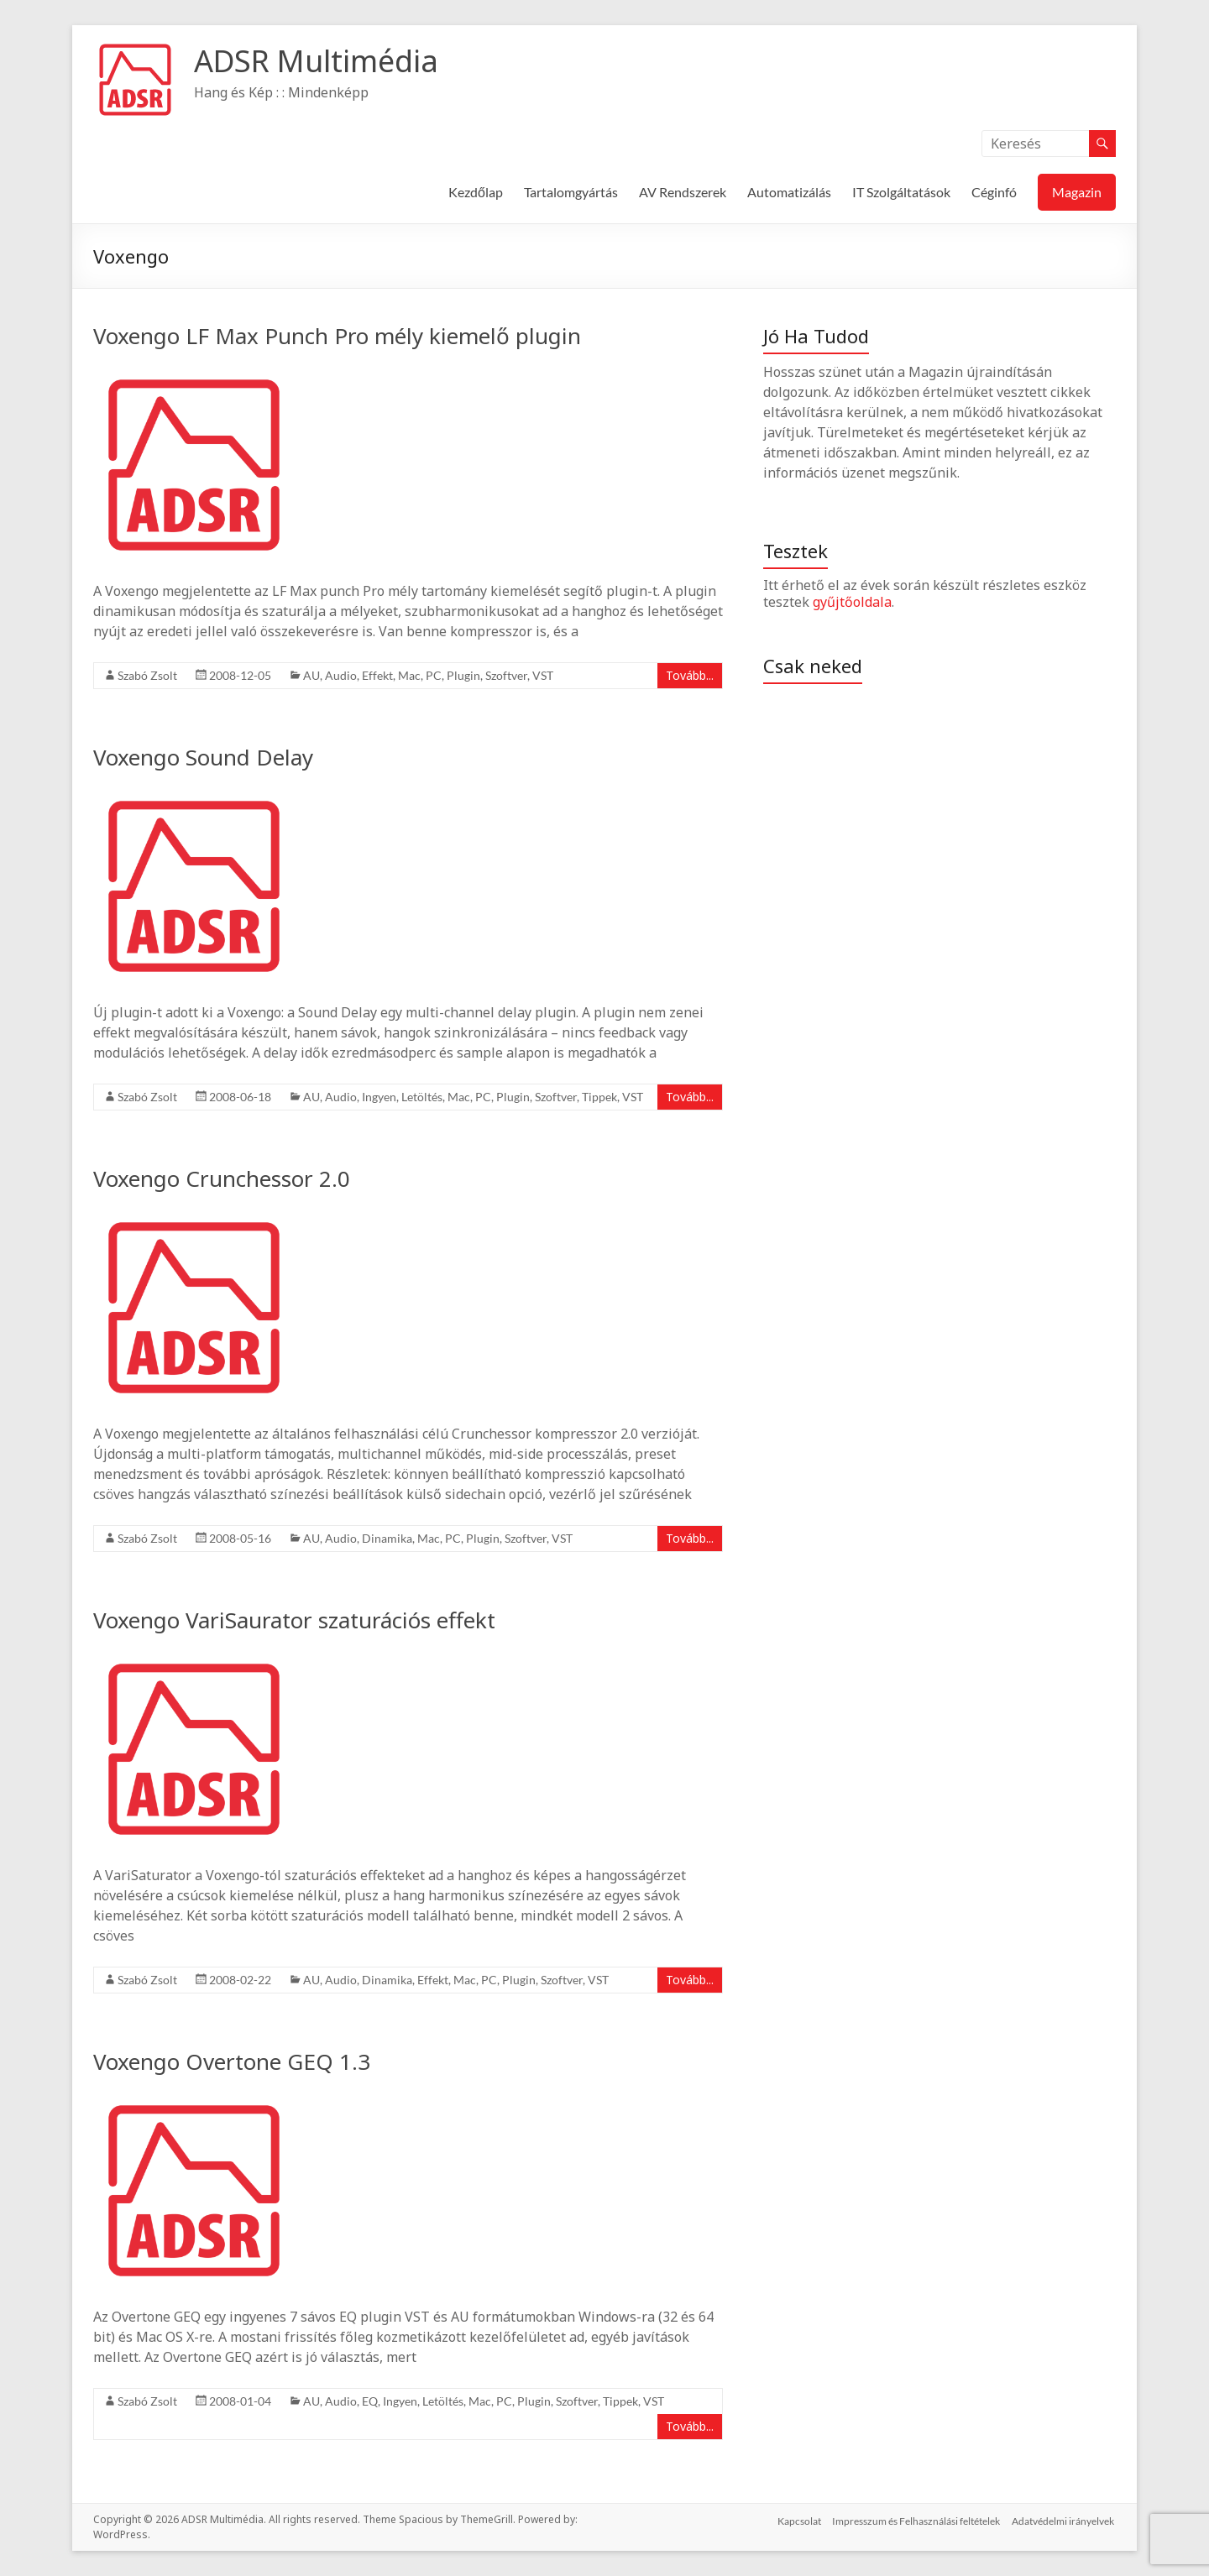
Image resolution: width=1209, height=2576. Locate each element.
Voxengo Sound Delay (203, 757)
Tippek (599, 1096)
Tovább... (690, 675)
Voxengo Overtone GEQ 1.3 (231, 2061)
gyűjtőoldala (852, 602)
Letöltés (421, 1096)
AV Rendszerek (682, 192)
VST (542, 675)
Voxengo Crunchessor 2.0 (221, 1178)
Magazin (1077, 192)
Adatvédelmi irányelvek (1064, 2519)
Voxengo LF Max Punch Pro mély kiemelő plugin (337, 336)
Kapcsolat (797, 2519)
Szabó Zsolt (147, 675)
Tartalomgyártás (571, 192)
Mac (409, 675)
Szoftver (506, 675)
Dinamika (387, 1538)
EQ (370, 2401)
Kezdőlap (475, 192)
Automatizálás (789, 192)
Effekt (377, 675)
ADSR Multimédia (316, 60)
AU (311, 675)
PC (434, 675)
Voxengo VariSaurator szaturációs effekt (294, 1620)
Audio (341, 675)
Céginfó (994, 192)
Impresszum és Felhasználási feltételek (916, 2519)
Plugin (463, 675)
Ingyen (379, 1096)
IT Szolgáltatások (901, 192)
